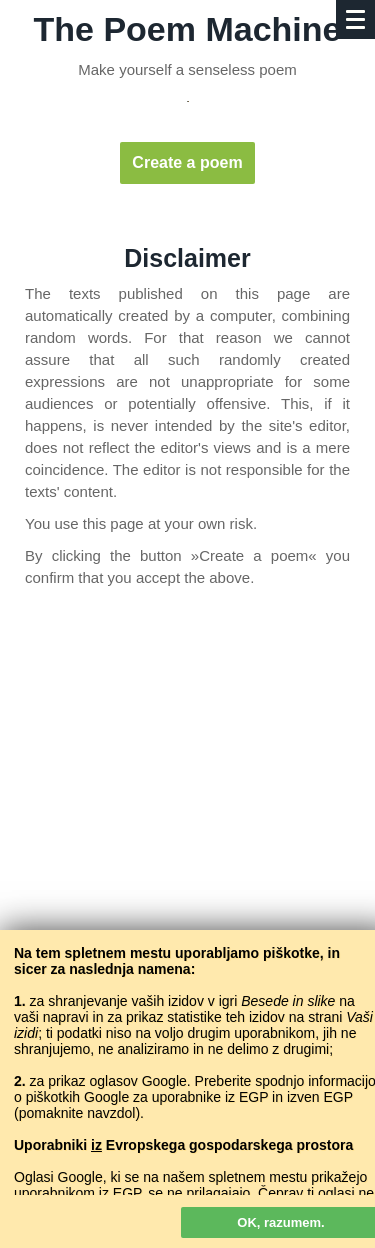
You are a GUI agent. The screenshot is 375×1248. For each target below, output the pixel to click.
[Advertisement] (187, 818)
